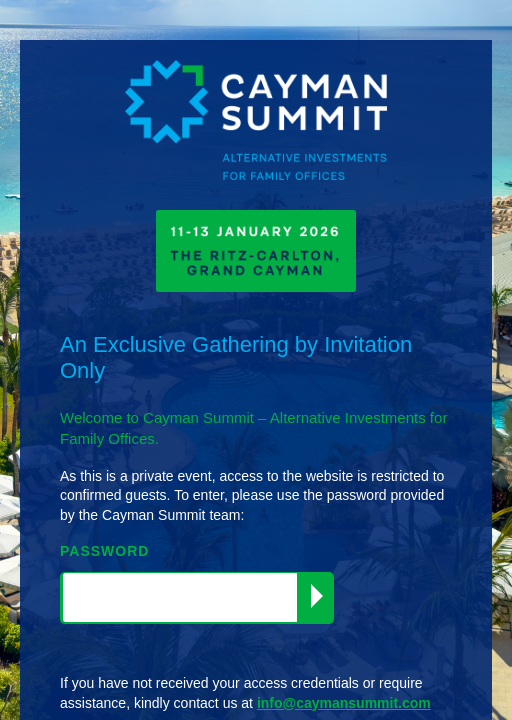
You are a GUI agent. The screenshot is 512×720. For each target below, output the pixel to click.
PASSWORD (104, 551)
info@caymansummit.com (344, 703)
